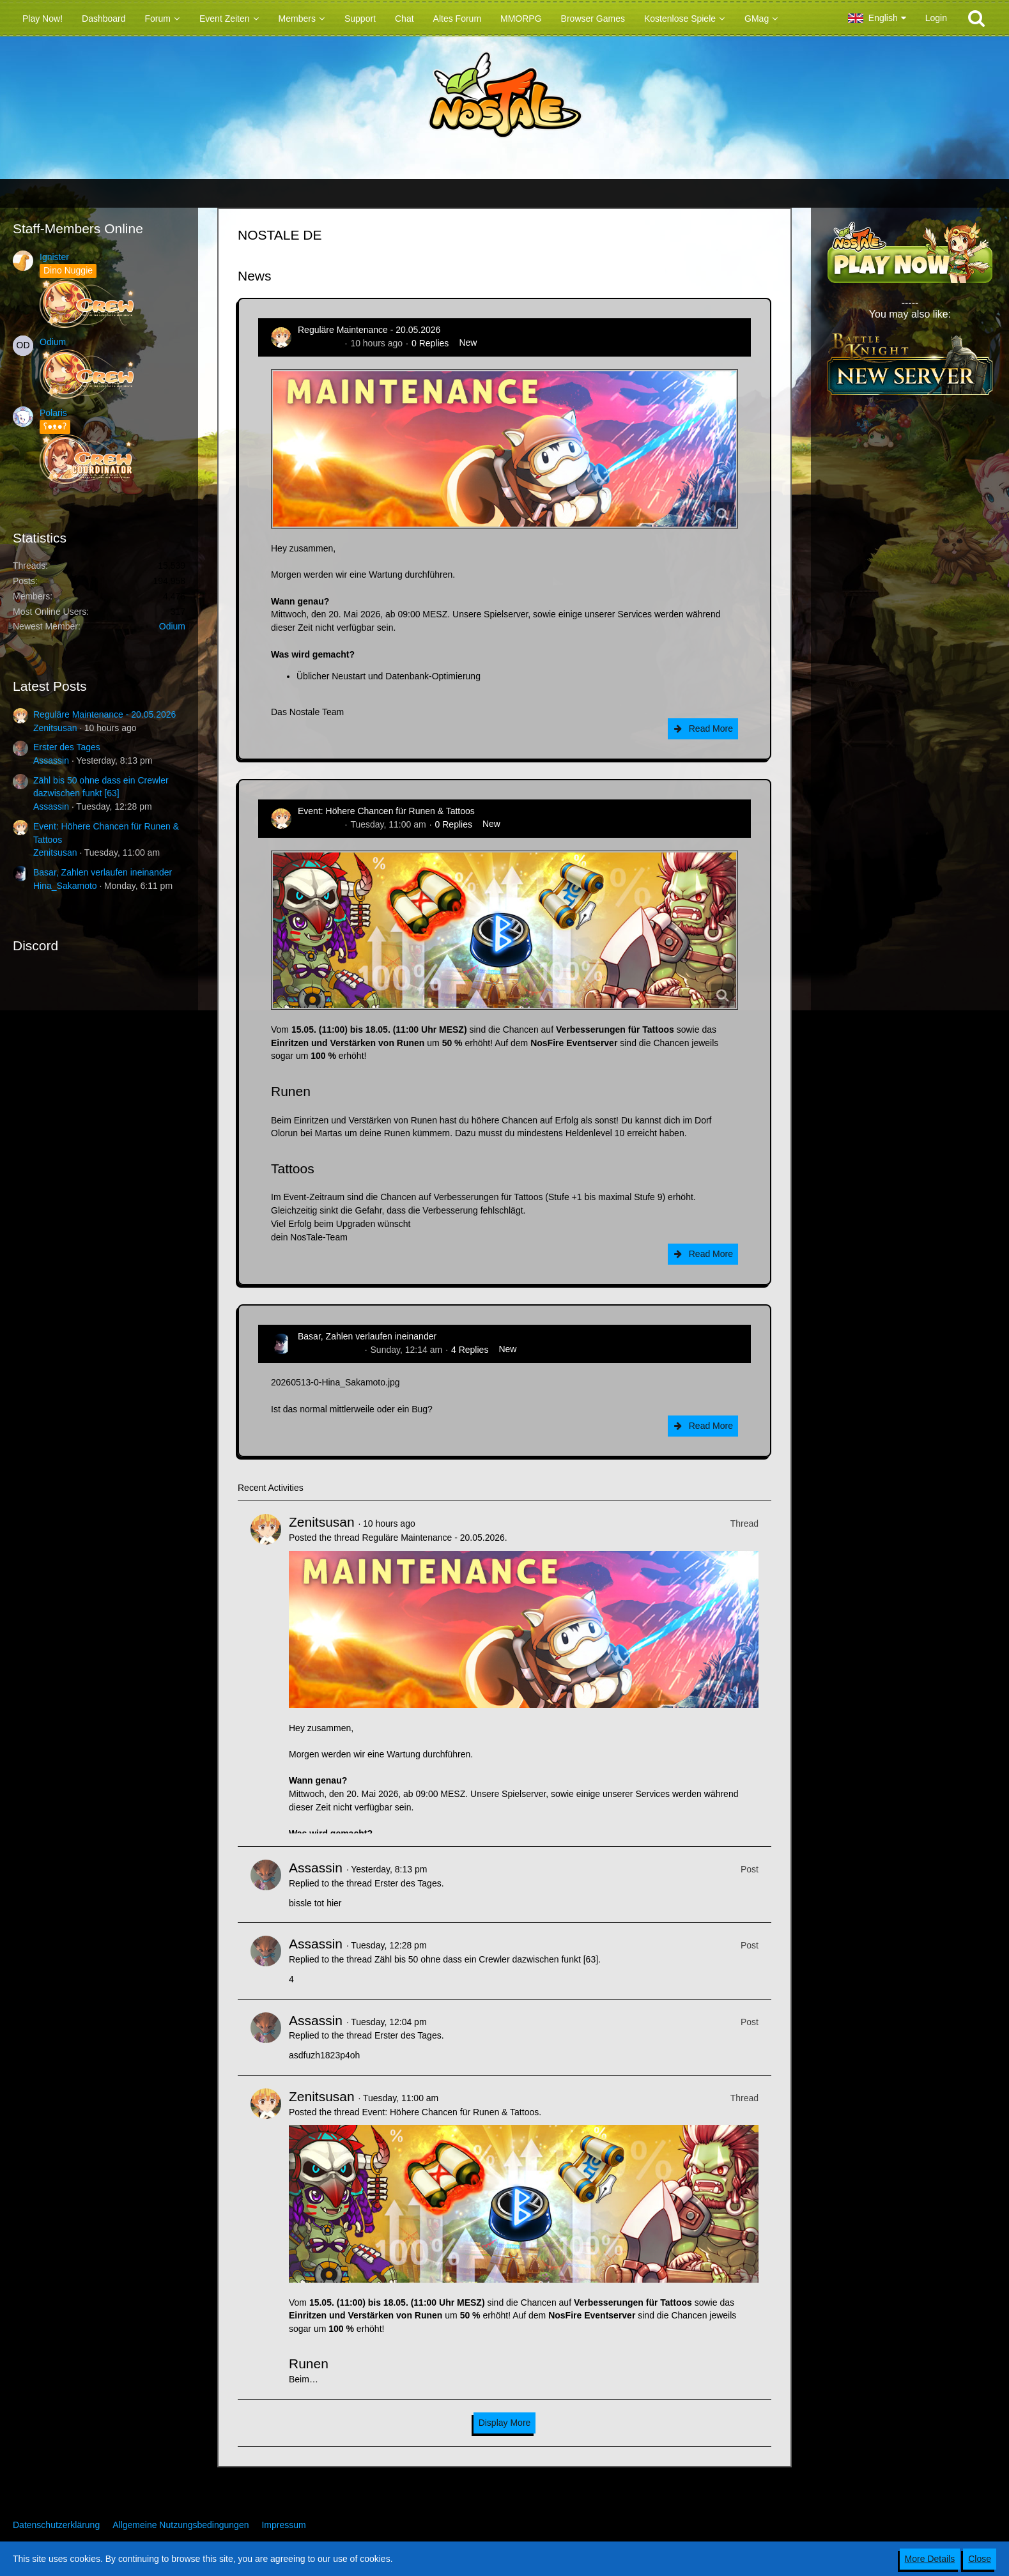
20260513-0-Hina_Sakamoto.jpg (335, 1382)
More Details (930, 2559)
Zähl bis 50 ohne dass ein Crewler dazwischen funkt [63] (486, 1959)
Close (979, 2559)
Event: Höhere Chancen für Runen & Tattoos (386, 811)
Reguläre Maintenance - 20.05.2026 (104, 714)
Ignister (54, 257)
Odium (53, 342)
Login (936, 18)
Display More (505, 2423)
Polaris (53, 413)
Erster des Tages (66, 747)
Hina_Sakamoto (65, 886)
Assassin (51, 760)
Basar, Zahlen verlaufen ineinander (102, 872)
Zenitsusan (55, 728)
